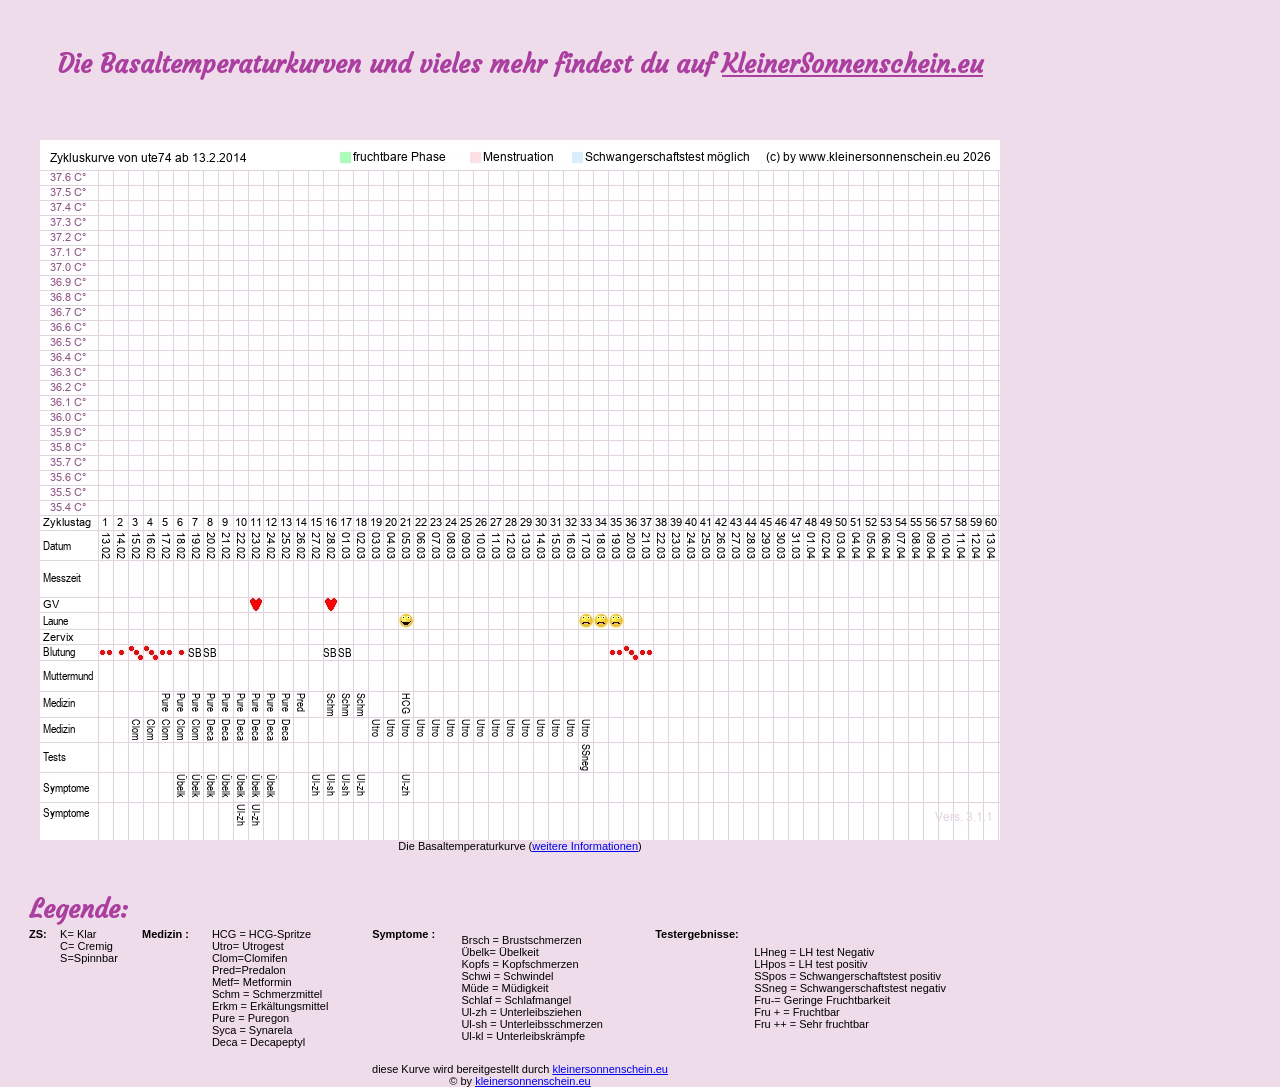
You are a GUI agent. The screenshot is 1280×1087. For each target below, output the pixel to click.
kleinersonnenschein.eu (610, 1069)
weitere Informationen (585, 846)
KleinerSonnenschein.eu (852, 64)
